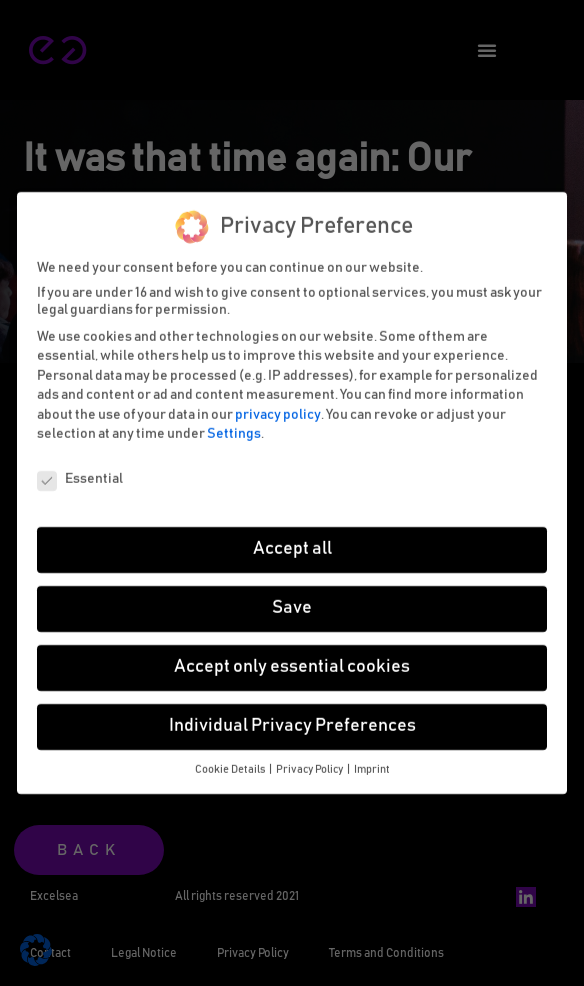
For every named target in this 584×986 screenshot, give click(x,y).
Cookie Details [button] (231, 760)
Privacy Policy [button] (310, 760)
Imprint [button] (372, 760)
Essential (80, 469)
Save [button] (292, 598)
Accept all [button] (292, 539)
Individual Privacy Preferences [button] (292, 716)
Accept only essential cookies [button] (292, 657)
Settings (234, 425)
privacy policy (278, 405)
